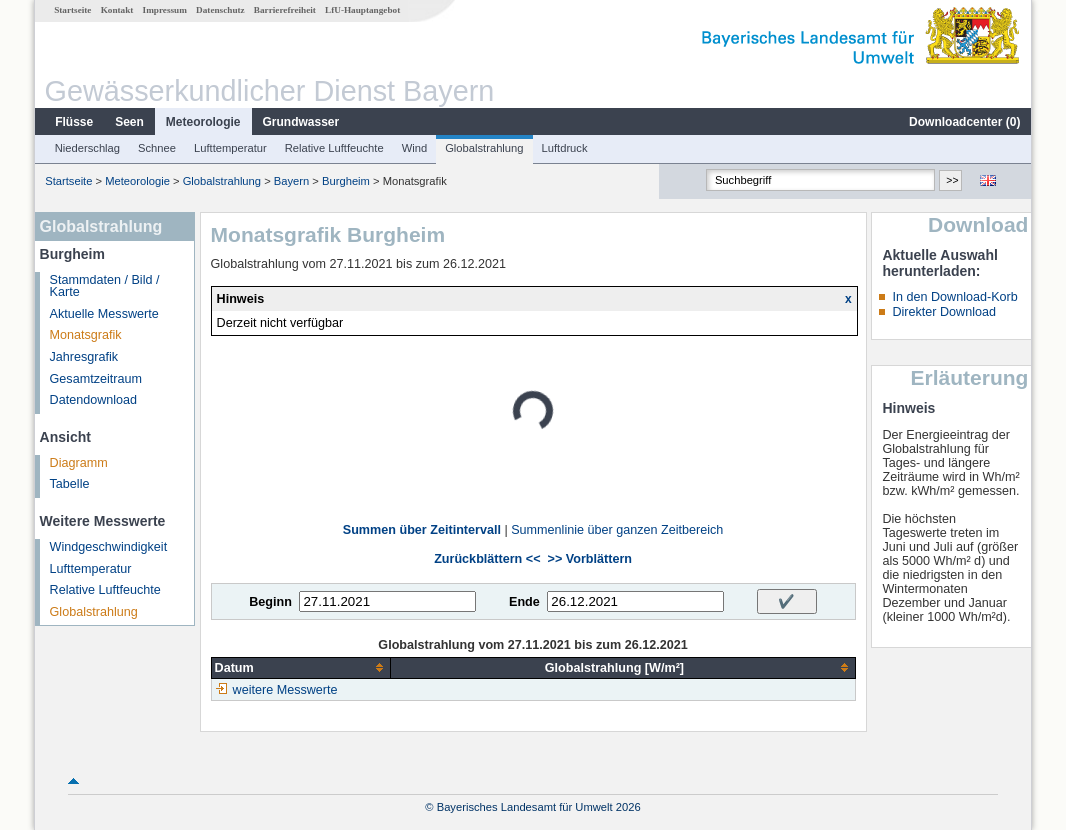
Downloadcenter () (964, 122)
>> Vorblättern (590, 559)
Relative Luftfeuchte (334, 148)
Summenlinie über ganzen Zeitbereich (617, 530)
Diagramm (79, 463)
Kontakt (117, 10)
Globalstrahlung (484, 148)
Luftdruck (565, 148)
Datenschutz (220, 10)
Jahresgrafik (84, 357)
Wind (415, 148)
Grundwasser (301, 122)
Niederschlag (87, 148)
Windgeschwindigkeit (109, 547)
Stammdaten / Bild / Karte (105, 286)
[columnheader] (301, 667)
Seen (129, 122)
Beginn (270, 602)
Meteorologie (203, 122)
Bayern (291, 181)
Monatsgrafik (86, 335)
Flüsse (74, 122)
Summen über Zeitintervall (422, 530)
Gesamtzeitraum (96, 379)
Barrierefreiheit (285, 10)
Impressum (165, 10)
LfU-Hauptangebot (362, 10)
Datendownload (94, 400)
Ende (524, 602)
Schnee (157, 148)
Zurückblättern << (487, 559)
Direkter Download (944, 312)
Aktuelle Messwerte (104, 314)
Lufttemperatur (230, 148)
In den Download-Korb (954, 297)
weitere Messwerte (285, 690)
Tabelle (70, 484)
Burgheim (346, 181)
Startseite (72, 10)
